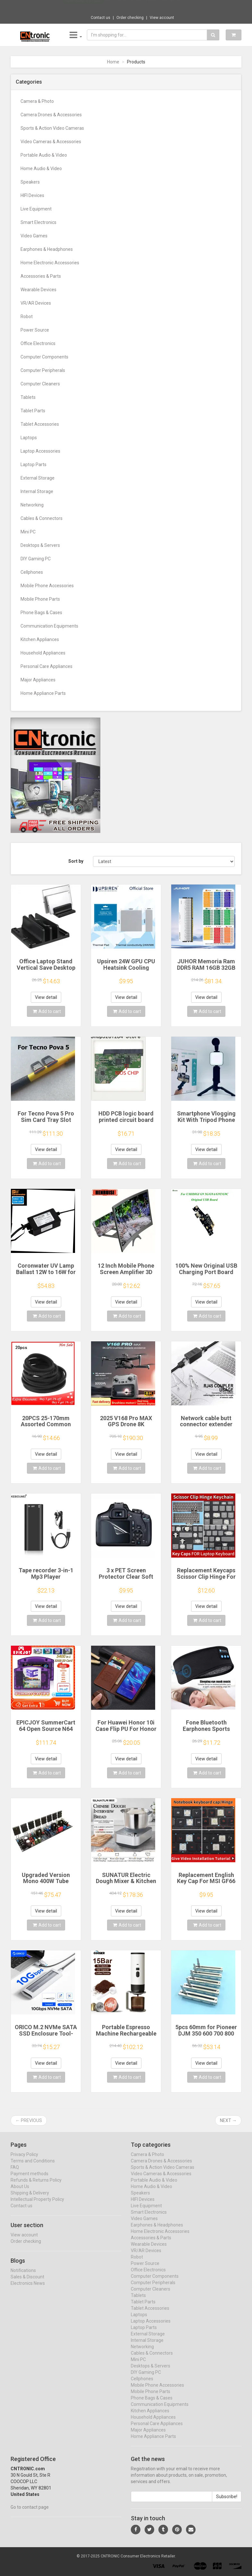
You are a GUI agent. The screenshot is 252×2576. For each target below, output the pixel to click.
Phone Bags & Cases (41, 612)
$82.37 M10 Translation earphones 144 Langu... (147, 6)
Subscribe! (226, 2502)
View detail (46, 997)
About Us (20, 2192)
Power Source (35, 330)
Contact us (100, 17)
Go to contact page (30, 2513)
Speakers (30, 182)
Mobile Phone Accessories (47, 585)
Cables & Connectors (42, 518)
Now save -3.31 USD (83, 6)
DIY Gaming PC (36, 558)
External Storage (38, 478)
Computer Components (44, 356)
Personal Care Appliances (46, 666)
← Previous (28, 2120)
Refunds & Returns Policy (36, 2186)
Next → (228, 2120)
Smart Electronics (38, 222)
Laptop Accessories (40, 451)
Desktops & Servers (40, 545)
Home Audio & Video (41, 168)
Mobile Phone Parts (40, 599)
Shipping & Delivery (30, 2199)
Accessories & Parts (41, 276)
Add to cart (47, 1011)
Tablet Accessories (40, 424)
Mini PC (28, 531)
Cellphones (32, 572)
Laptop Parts (33, 464)
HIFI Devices (32, 195)
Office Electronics (38, 343)
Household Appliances (43, 652)
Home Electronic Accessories (50, 262)
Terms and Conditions (33, 2166)
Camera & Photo (37, 101)
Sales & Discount (27, 2282)
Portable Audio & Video (44, 155)
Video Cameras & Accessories (51, 141)
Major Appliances (38, 679)
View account (162, 17)
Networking (32, 504)
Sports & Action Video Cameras (52, 128)
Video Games (34, 235)
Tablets (28, 397)
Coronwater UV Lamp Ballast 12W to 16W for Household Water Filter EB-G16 (46, 1275)
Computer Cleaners (40, 383)
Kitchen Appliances (40, 639)
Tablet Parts (33, 410)
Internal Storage (37, 491)
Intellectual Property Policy (37, 2205)
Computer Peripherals (43, 370)
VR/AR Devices (36, 303)
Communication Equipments (49, 626)
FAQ (15, 2173)
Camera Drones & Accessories (51, 114)
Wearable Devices (38, 289)
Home (113, 61)
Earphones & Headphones (47, 249)
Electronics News (28, 2289)
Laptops (29, 437)
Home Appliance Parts (43, 693)
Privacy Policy (24, 2160)
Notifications (23, 2276)
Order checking (130, 17)
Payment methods (29, 2179)
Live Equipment (36, 208)
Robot (27, 316)
